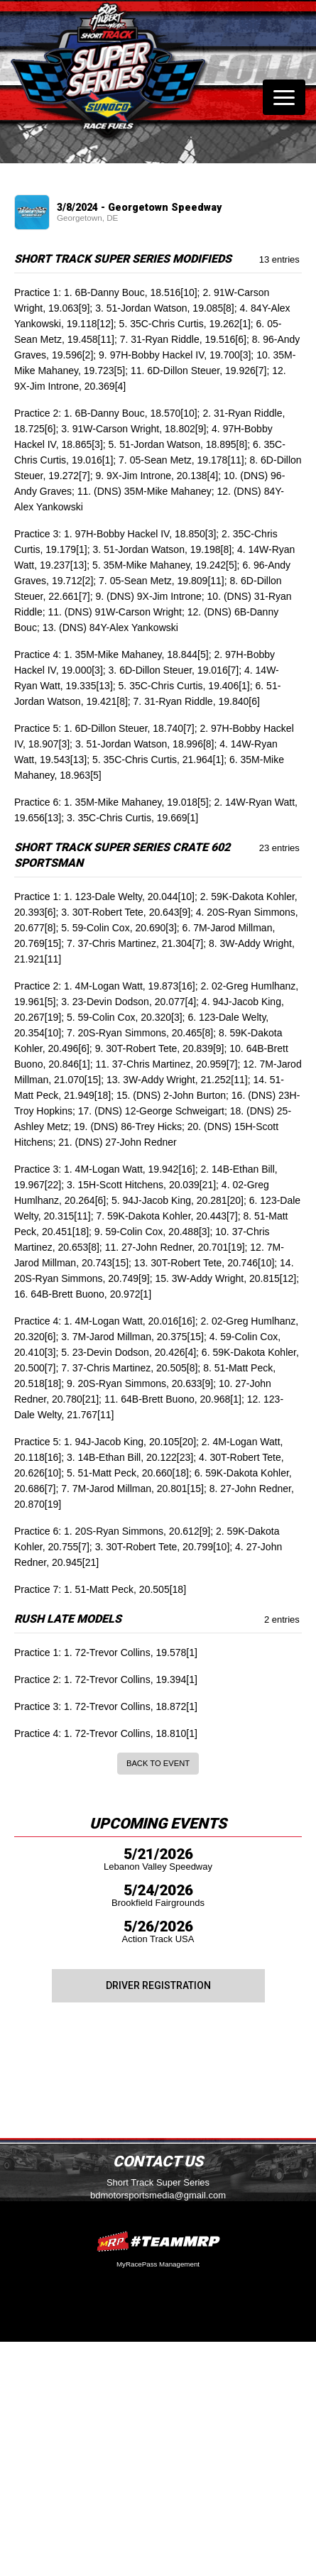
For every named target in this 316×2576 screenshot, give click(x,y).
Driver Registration (158, 1985)
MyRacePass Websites (158, 2241)
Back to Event (158, 1763)
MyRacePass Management (158, 2264)
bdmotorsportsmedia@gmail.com (158, 2195)
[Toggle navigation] (284, 97)
